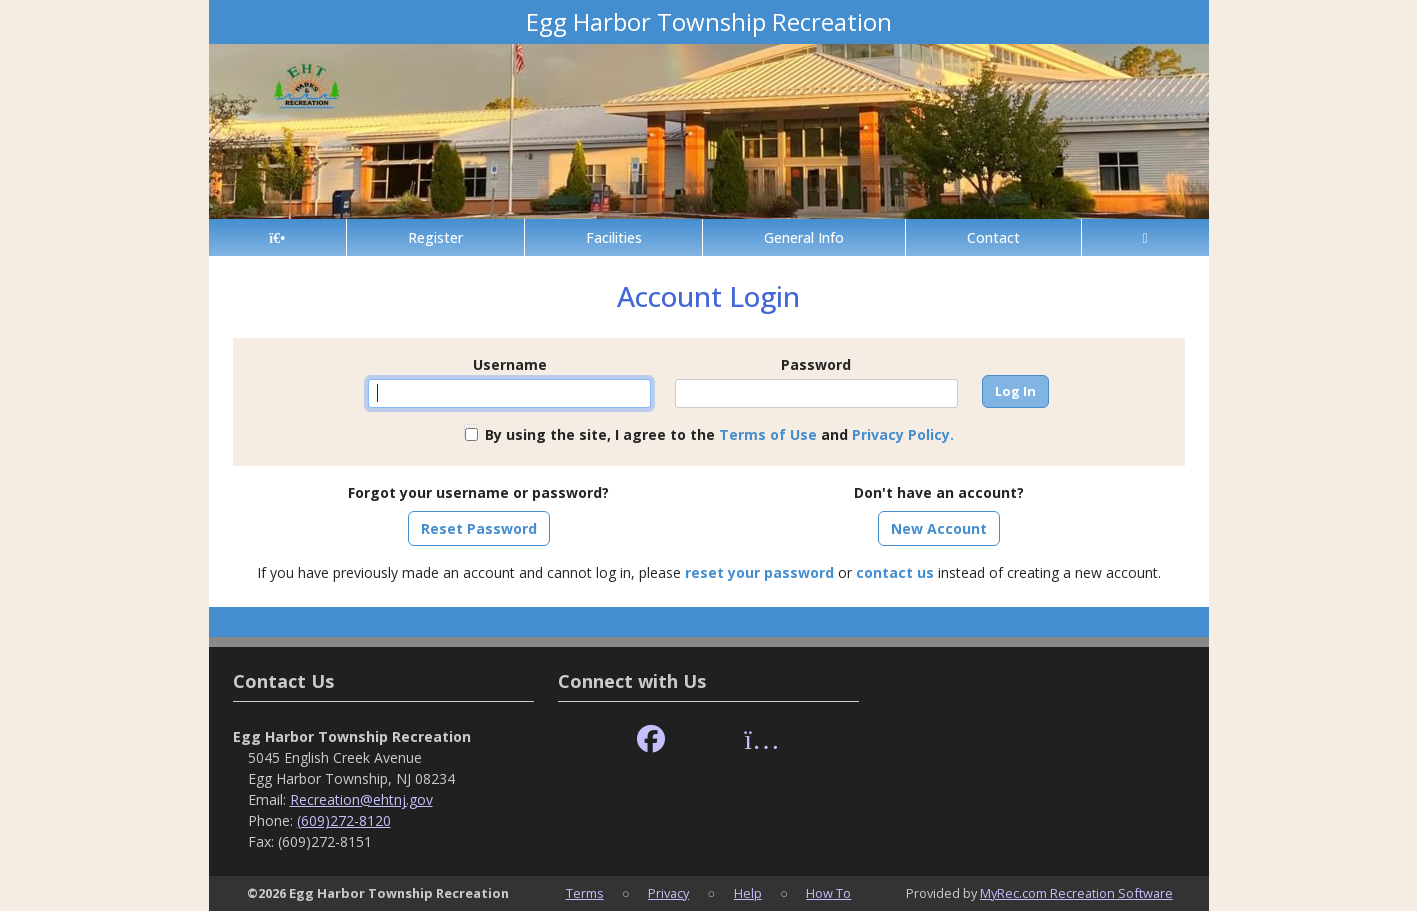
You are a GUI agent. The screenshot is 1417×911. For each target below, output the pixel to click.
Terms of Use (768, 434)
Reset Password (479, 528)
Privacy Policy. (903, 434)
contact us (895, 572)
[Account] (1145, 237)
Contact (993, 237)
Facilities (614, 237)
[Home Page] (277, 237)
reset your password (759, 572)
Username (510, 364)
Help (748, 893)
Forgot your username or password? (478, 492)
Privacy (668, 893)
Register (435, 237)
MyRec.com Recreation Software (1076, 893)
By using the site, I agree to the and (719, 434)
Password (816, 364)
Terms (585, 893)
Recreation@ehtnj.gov (361, 799)
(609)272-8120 (344, 820)
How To (828, 893)
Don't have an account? (939, 492)
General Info (804, 237)
